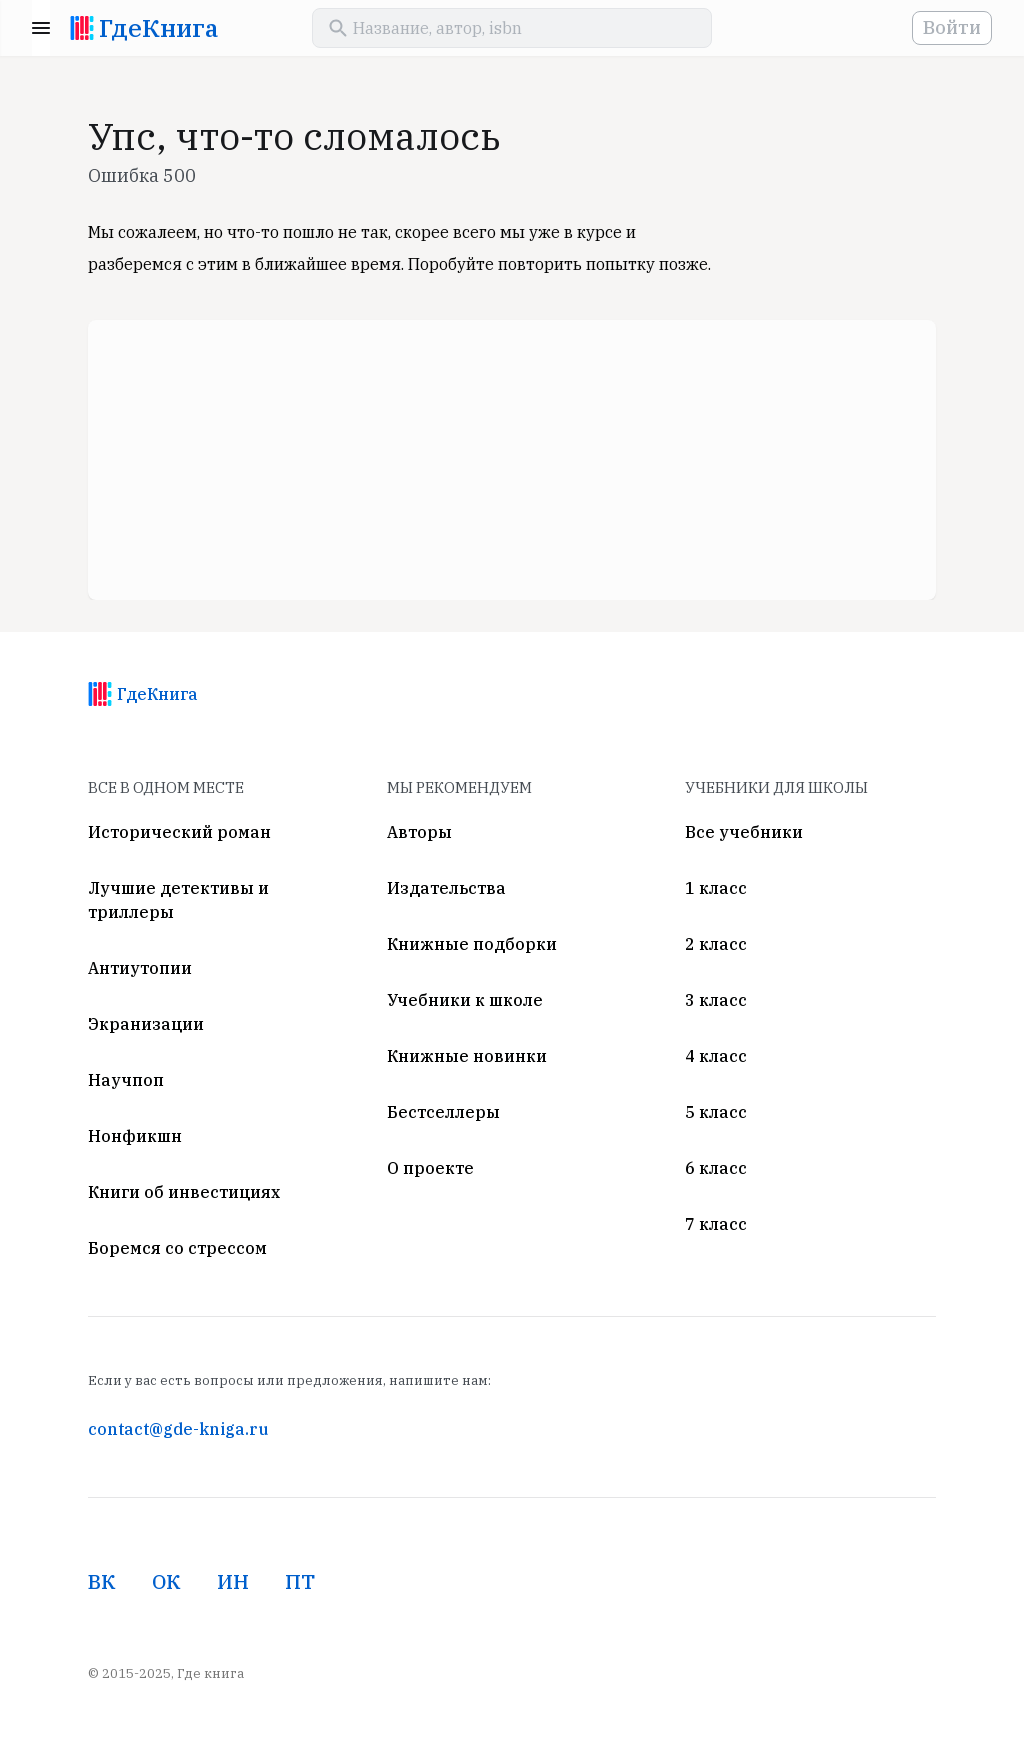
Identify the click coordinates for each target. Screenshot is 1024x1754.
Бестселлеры (443, 1112)
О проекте (430, 1168)
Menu (41, 28)
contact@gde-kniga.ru (178, 1429)
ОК (166, 1581)
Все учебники (744, 832)
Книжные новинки (467, 1056)
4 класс (716, 1056)
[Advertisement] (512, 460)
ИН (233, 1581)
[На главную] (82, 28)
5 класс (716, 1112)
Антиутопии (140, 968)
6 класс (716, 1168)
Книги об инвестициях (184, 1192)
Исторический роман (179, 832)
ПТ (300, 1581)
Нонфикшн (135, 1136)
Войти (952, 27)
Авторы (419, 832)
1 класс (716, 888)
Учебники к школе (465, 1000)
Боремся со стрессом (177, 1248)
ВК (102, 1581)
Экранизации (146, 1024)
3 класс (716, 1000)
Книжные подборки (472, 944)
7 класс (716, 1224)
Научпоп (126, 1080)
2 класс (716, 944)
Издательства (446, 888)
